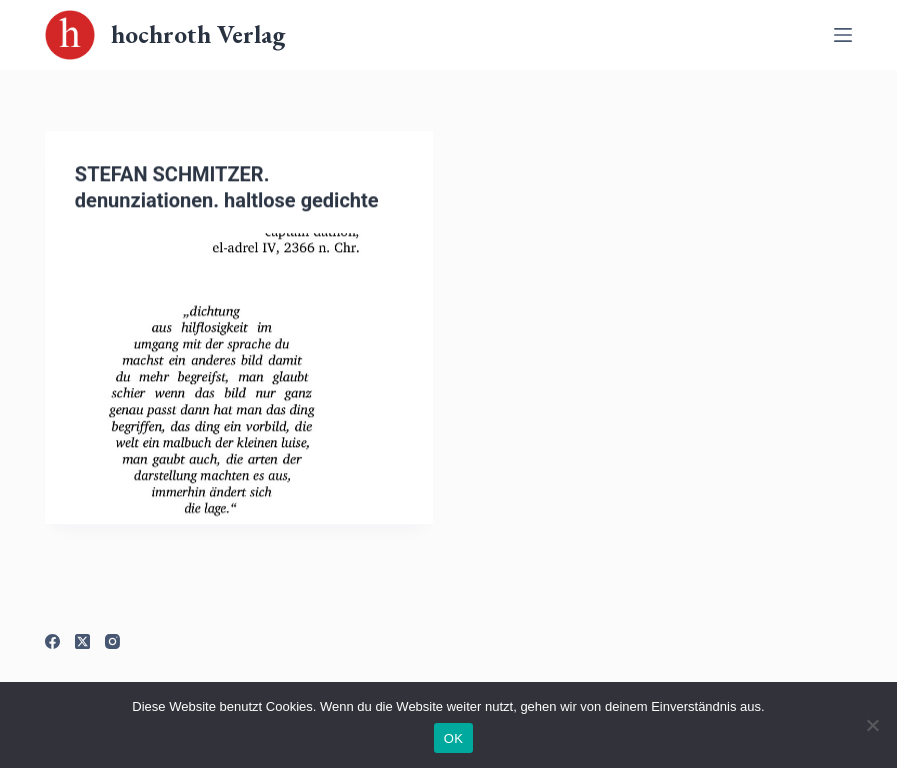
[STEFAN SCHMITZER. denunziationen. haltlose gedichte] (239, 380)
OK (453, 738)
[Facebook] (52, 641)
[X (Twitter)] (82, 641)
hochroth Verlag (198, 34)
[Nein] (872, 725)
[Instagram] (112, 641)
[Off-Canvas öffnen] (843, 35)
